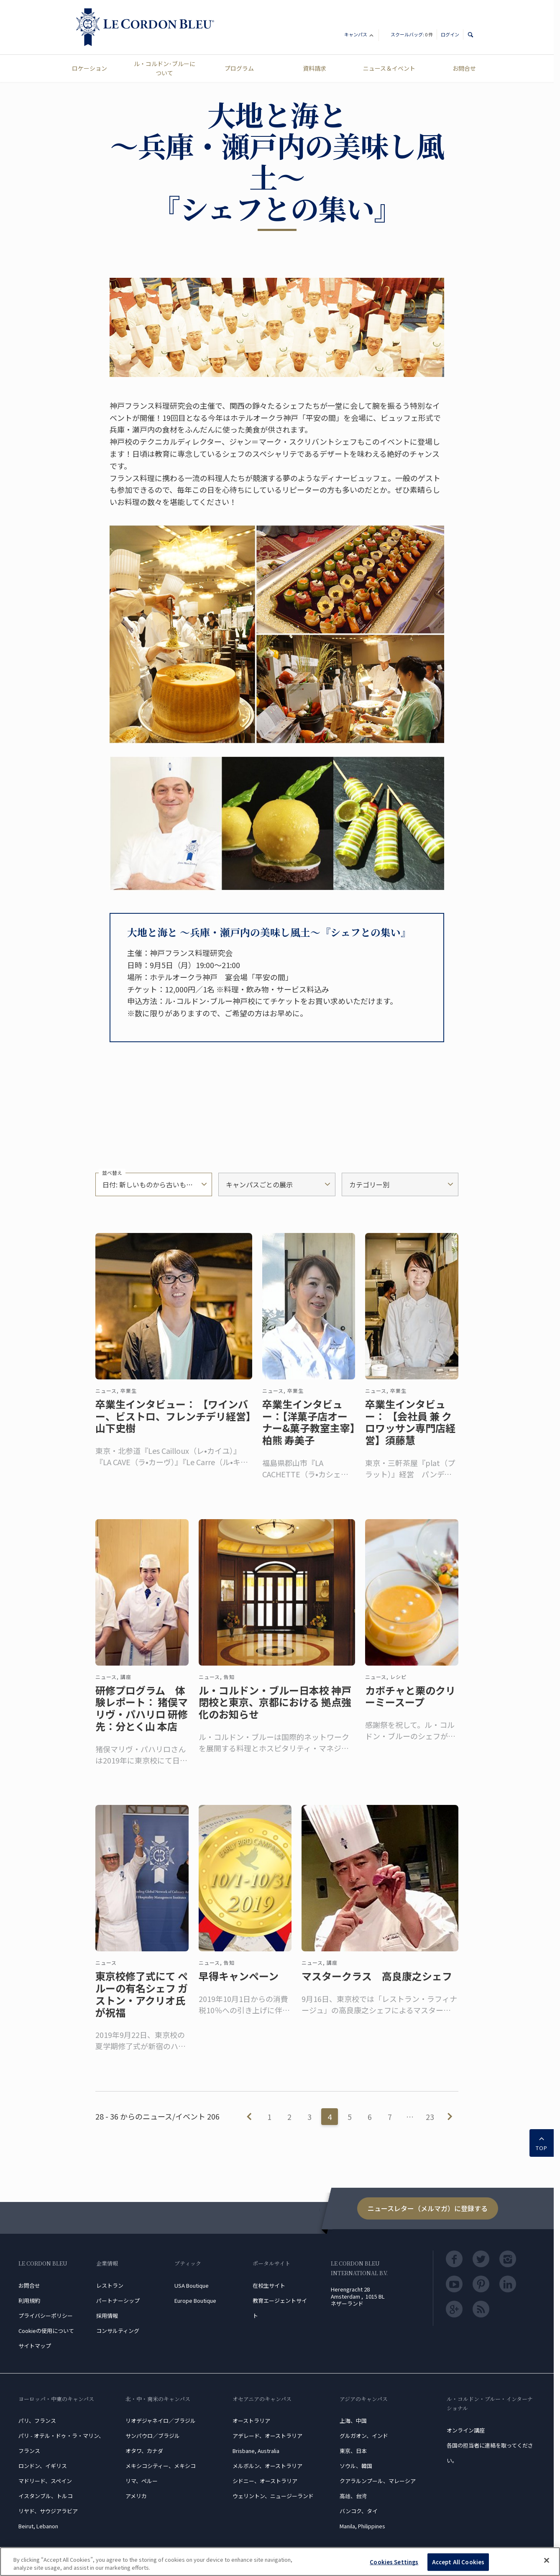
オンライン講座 (466, 2430)
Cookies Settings (394, 2562)
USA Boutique (191, 2285)
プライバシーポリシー (45, 2316)
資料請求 (314, 68)
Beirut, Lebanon (38, 2526)
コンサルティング (117, 2331)
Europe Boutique (195, 2300)
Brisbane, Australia (256, 2451)
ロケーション (89, 68)
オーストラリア (251, 2421)
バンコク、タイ (359, 2511)
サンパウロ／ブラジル (152, 2436)
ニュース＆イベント (389, 68)
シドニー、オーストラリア (265, 2481)
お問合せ (464, 68)
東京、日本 (353, 2451)
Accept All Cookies (458, 2562)
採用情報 (107, 2316)
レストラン (109, 2285)
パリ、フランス (37, 2421)
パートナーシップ (118, 2300)
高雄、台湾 (353, 2496)
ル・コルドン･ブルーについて (164, 68)
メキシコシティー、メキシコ (160, 2466)
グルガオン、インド (364, 2436)
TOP (541, 2142)
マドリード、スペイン (45, 2481)
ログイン (450, 34)
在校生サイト (269, 2285)
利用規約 (29, 2300)
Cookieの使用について (46, 2331)
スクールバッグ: (412, 34)
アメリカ (136, 2496)
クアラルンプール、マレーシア (378, 2481)
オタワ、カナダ (144, 2451)
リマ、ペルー (141, 2481)
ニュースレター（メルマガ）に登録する (428, 2208)
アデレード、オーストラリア (267, 2436)
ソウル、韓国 (356, 2466)
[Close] (546, 2560)
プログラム (239, 68)
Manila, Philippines (362, 2526)
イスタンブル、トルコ (45, 2496)
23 (430, 2116)
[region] (280, 2561)
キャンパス (359, 36)
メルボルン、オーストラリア (267, 2466)
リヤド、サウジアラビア (48, 2511)
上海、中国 (353, 2421)
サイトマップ (34, 2346)
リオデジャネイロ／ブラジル (160, 2421)
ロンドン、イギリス (42, 2466)
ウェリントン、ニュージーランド (273, 2496)
